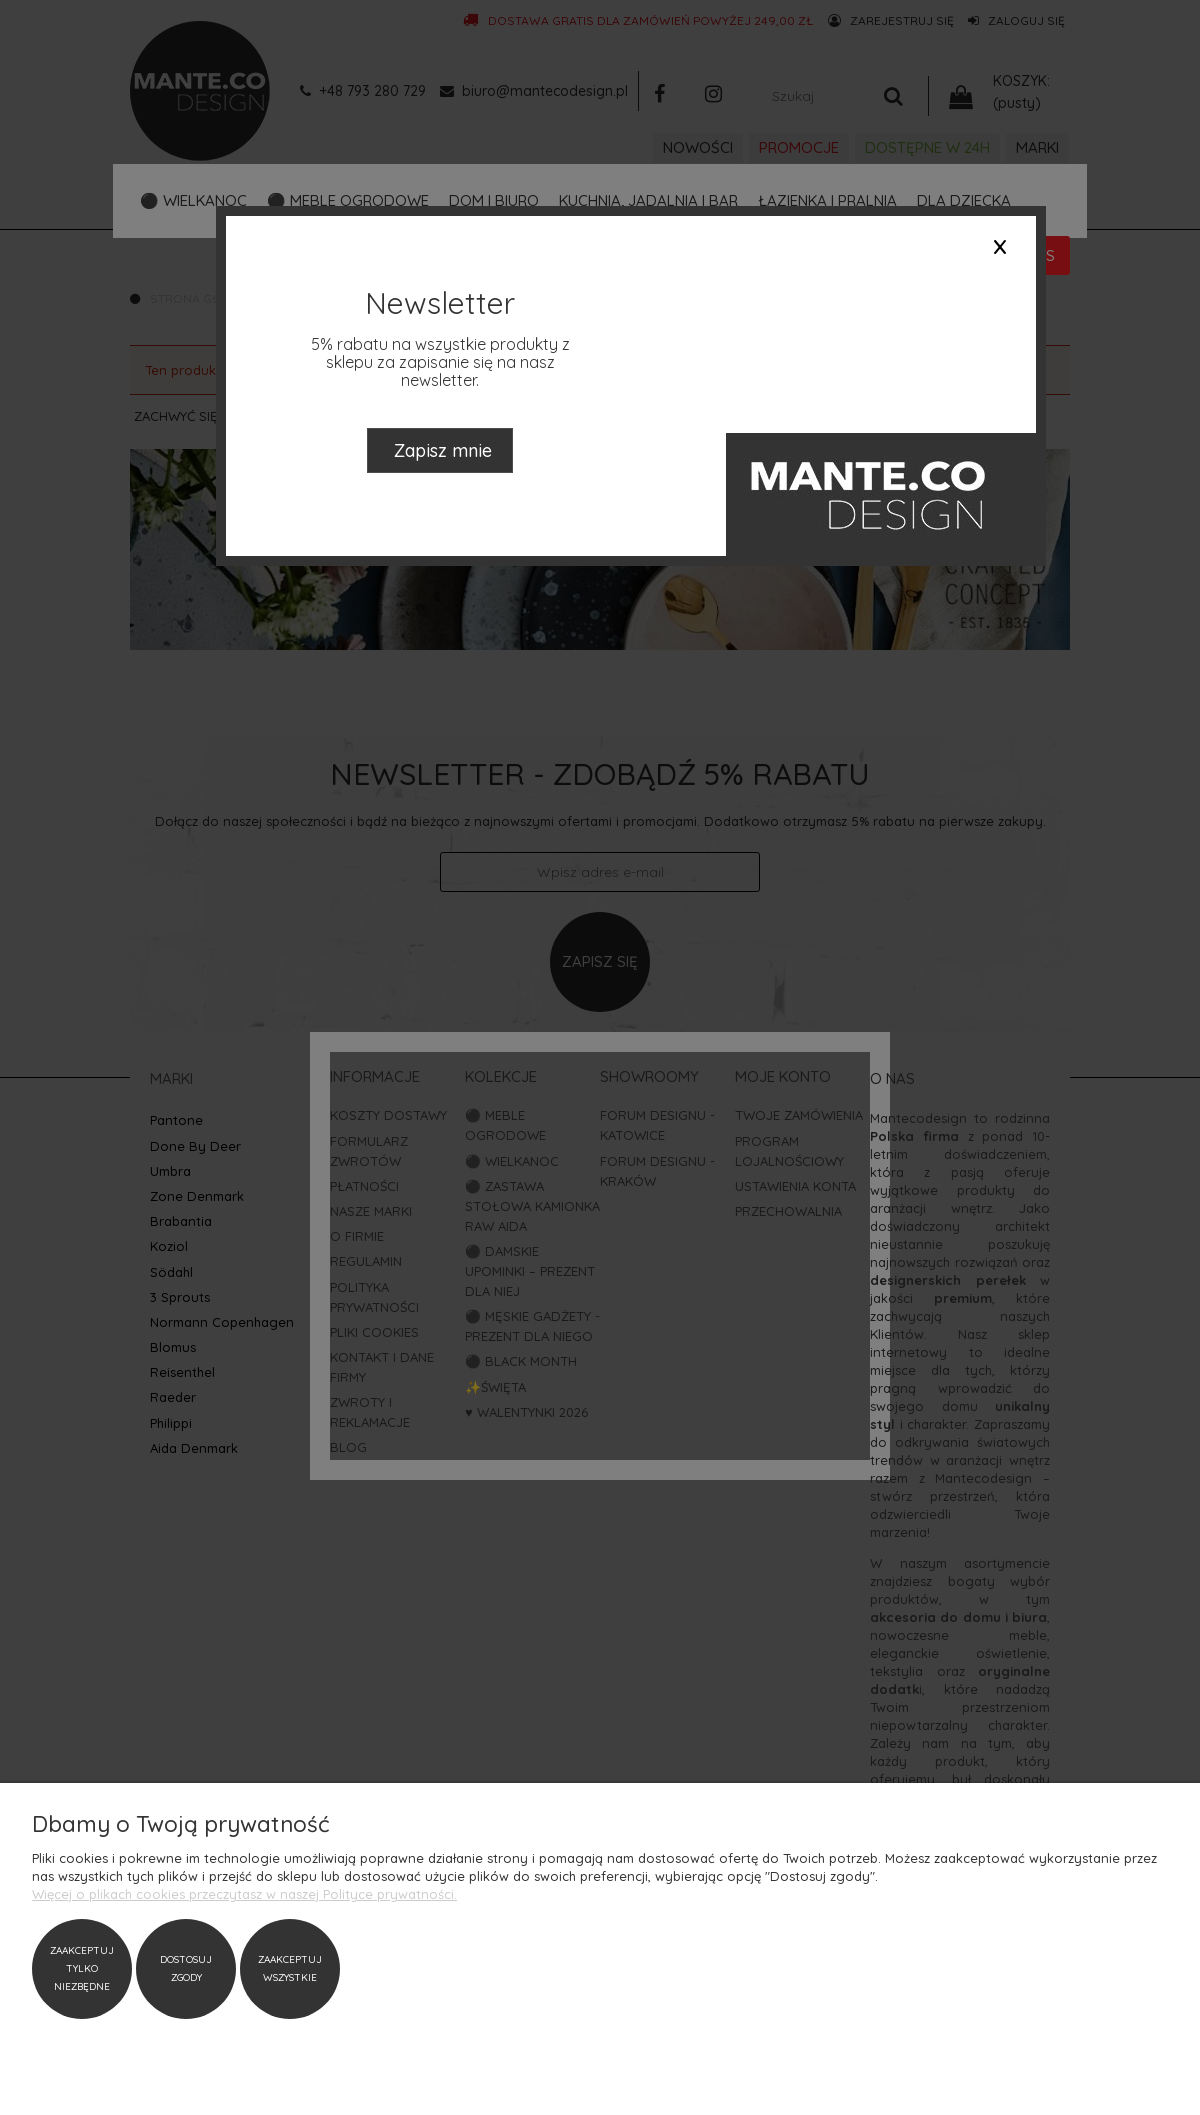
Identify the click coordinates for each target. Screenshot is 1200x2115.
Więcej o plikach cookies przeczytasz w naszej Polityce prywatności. (244, 1894)
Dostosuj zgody (186, 1968)
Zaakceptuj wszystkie (290, 1968)
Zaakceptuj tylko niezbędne (82, 1968)
